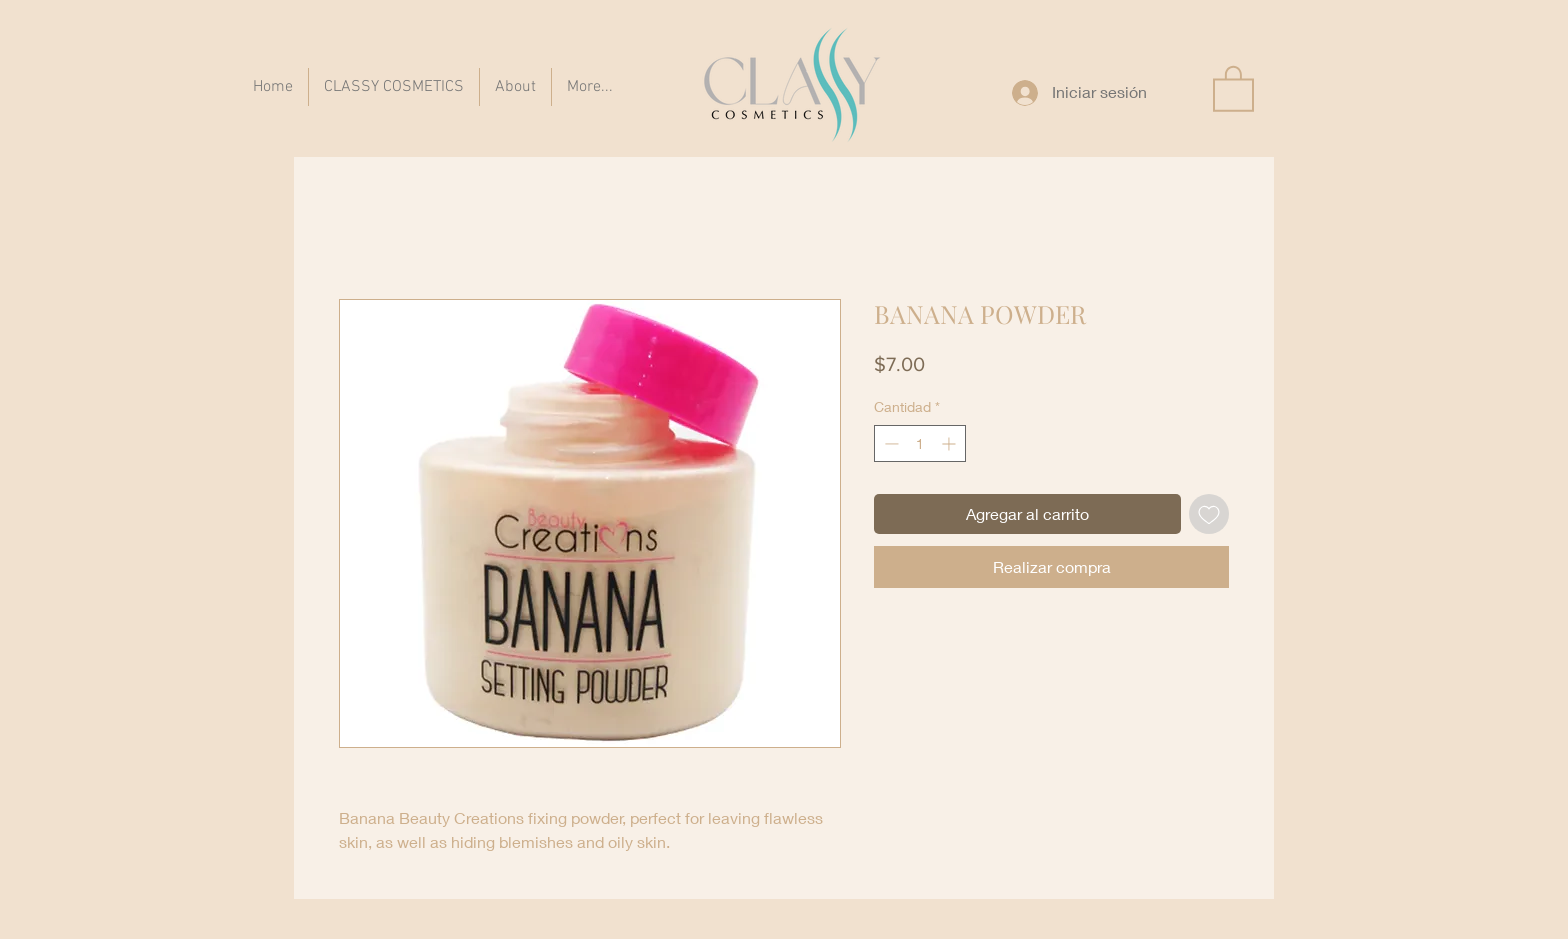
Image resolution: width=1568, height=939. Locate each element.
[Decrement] (889, 443)
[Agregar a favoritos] (1209, 514)
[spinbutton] (920, 443)
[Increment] (950, 443)
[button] (1233, 87)
